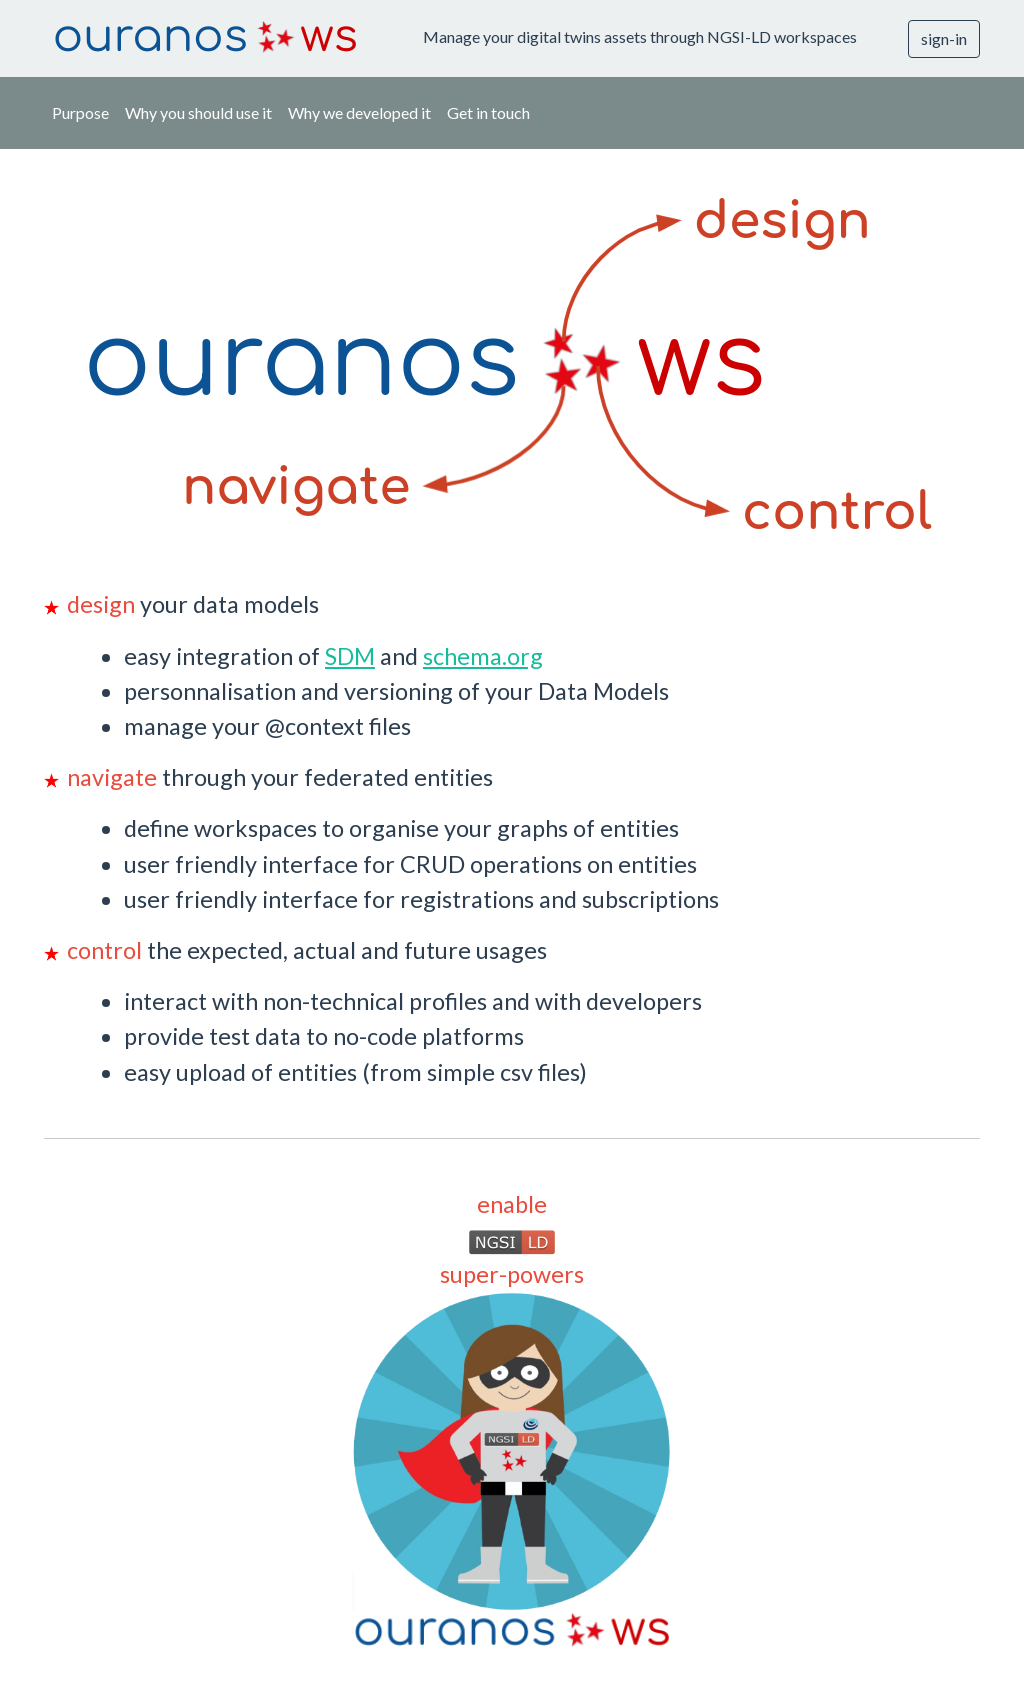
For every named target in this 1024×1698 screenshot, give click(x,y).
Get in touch (488, 112)
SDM (350, 656)
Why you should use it (198, 112)
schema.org (483, 656)
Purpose (80, 112)
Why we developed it (359, 112)
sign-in (944, 38)
